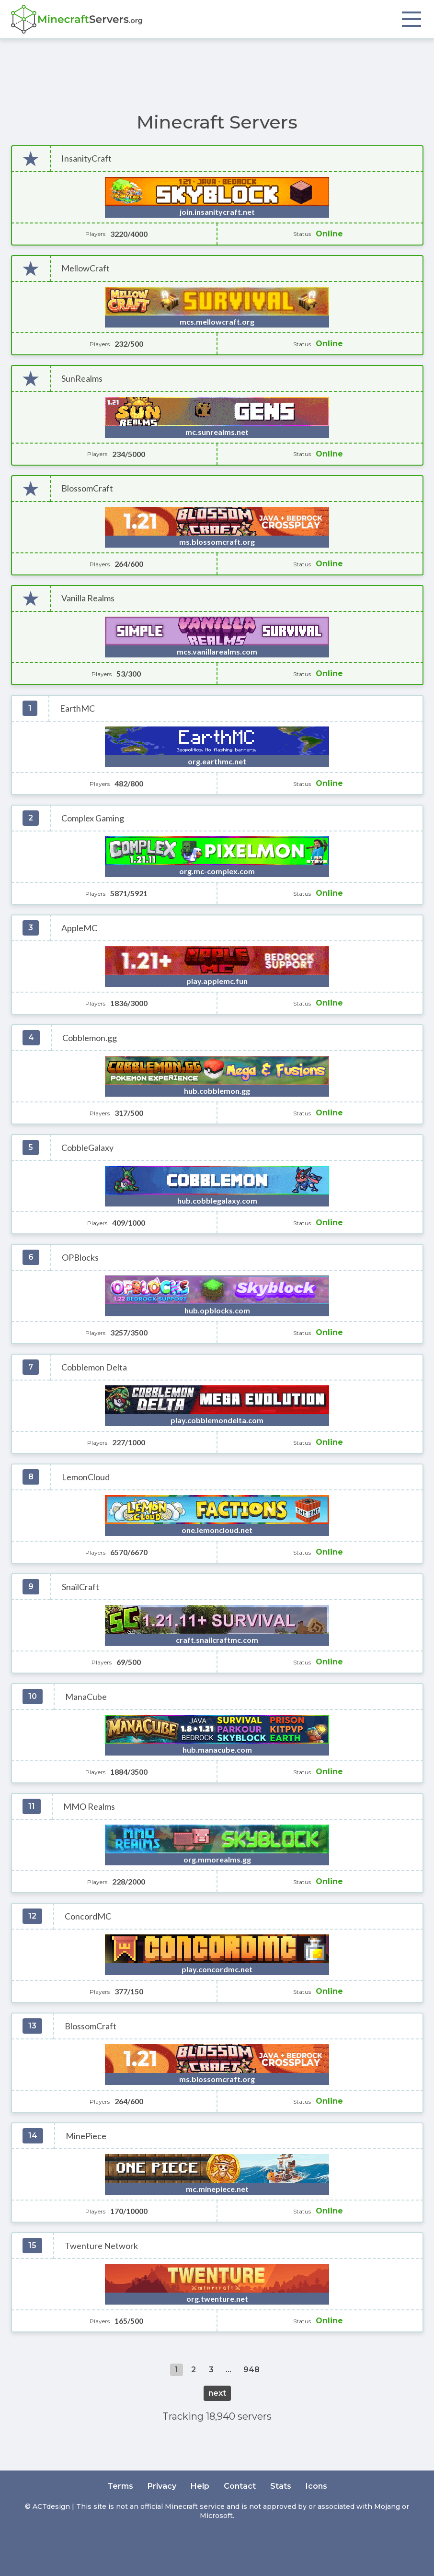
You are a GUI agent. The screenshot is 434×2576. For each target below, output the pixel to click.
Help (200, 2486)
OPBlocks (80, 1258)
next (217, 2393)
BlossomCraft (87, 488)
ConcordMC (88, 1916)
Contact (240, 2486)
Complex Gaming (92, 818)
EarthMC (77, 708)
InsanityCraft (86, 158)
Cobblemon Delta (94, 1367)
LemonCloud (86, 1477)
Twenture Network (101, 2246)
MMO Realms (89, 1807)
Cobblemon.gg (89, 1038)
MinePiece (86, 2136)
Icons (316, 2486)
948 (251, 2369)
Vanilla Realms (87, 598)
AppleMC (79, 928)
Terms (120, 2486)
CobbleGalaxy (87, 1148)
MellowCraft (85, 268)
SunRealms (82, 379)
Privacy (162, 2486)
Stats (280, 2486)
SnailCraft (80, 1587)
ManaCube (86, 1697)
